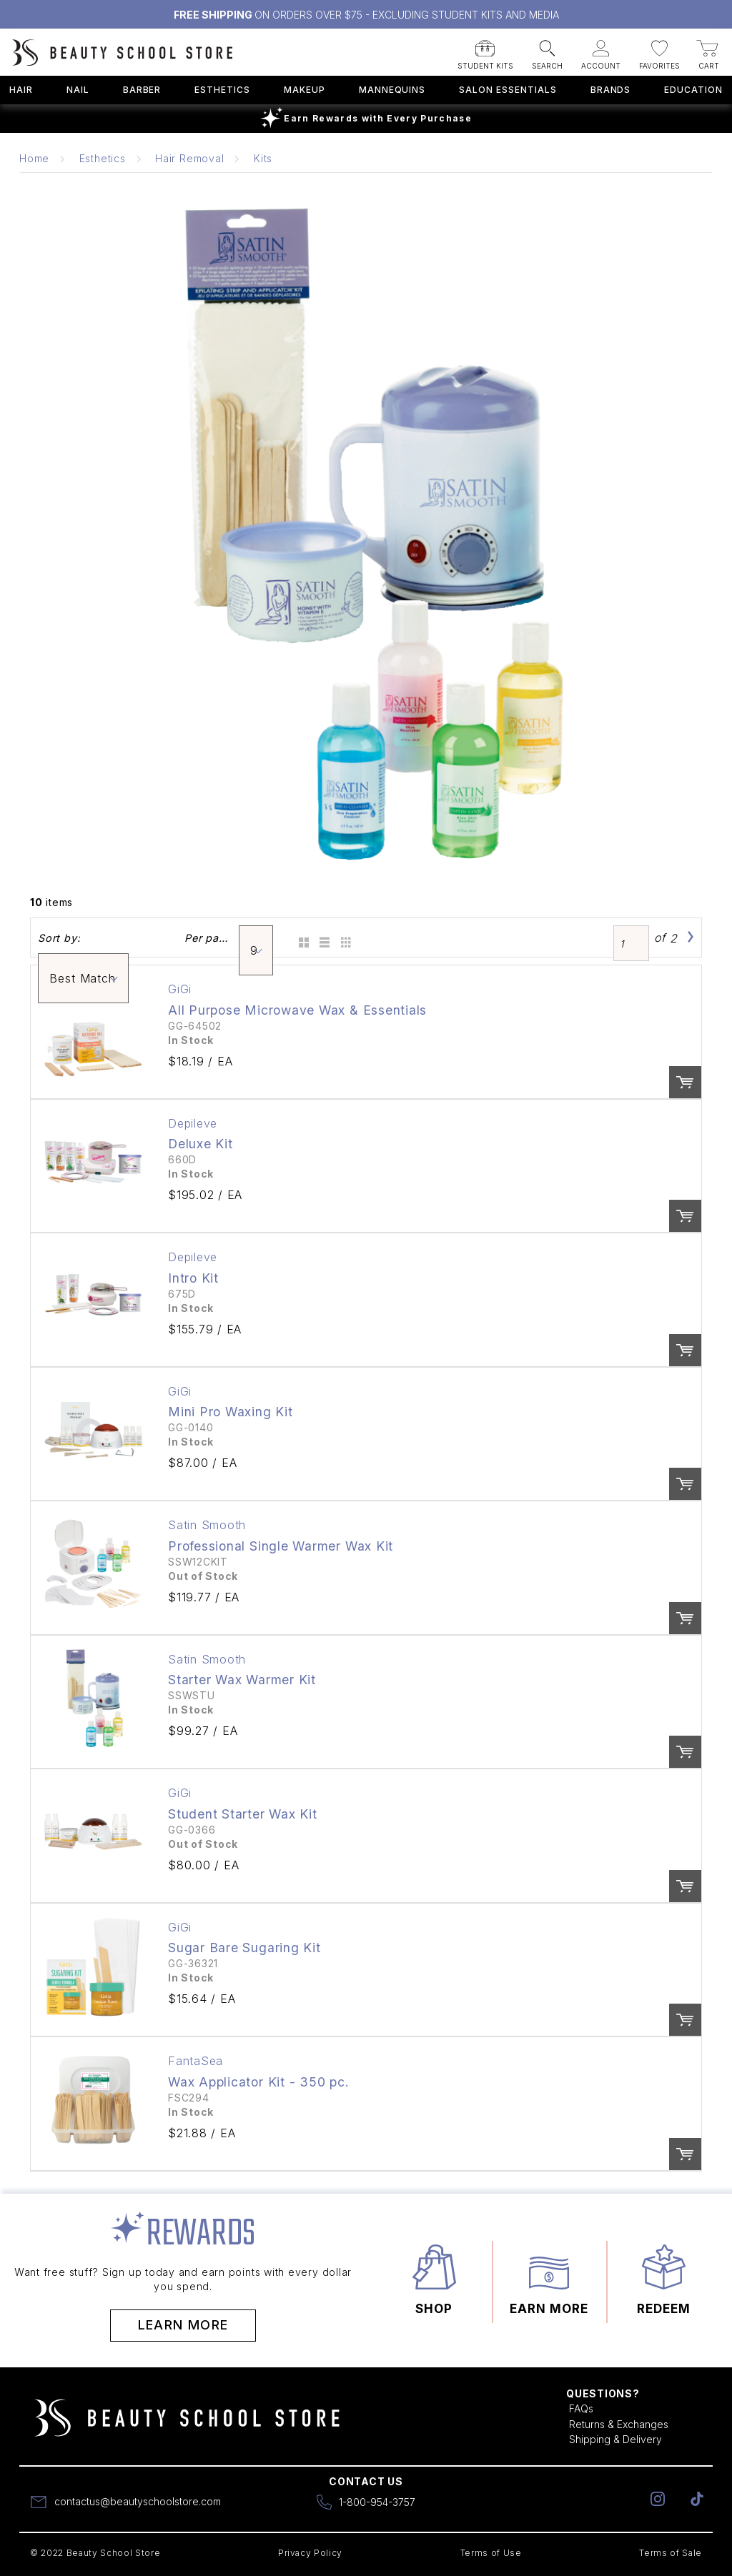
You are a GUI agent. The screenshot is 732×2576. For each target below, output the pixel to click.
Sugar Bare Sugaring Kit (244, 1947)
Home (34, 158)
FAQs (581, 2408)
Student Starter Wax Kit (242, 1813)
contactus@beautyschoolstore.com (137, 2501)
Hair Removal (189, 158)
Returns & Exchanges (618, 2424)
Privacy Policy (310, 2552)
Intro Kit (193, 1277)
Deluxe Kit (200, 1143)
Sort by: (59, 938)
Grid (301, 937)
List (323, 937)
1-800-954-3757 (377, 2502)
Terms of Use (491, 2552)
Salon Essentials (507, 89)
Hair (21, 89)
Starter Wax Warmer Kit (242, 1679)
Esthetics (222, 89)
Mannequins (392, 89)
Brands (610, 89)
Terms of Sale (670, 2552)
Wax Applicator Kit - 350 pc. (259, 2081)
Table (344, 937)
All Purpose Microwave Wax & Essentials (297, 1010)
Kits (263, 158)
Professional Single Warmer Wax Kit (280, 1545)
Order (685, 1082)
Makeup (304, 89)
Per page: (207, 938)
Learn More (183, 2324)
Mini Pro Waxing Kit (230, 1411)
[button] (485, 50)
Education (693, 89)
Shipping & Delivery (615, 2439)
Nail (77, 89)
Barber (142, 89)
